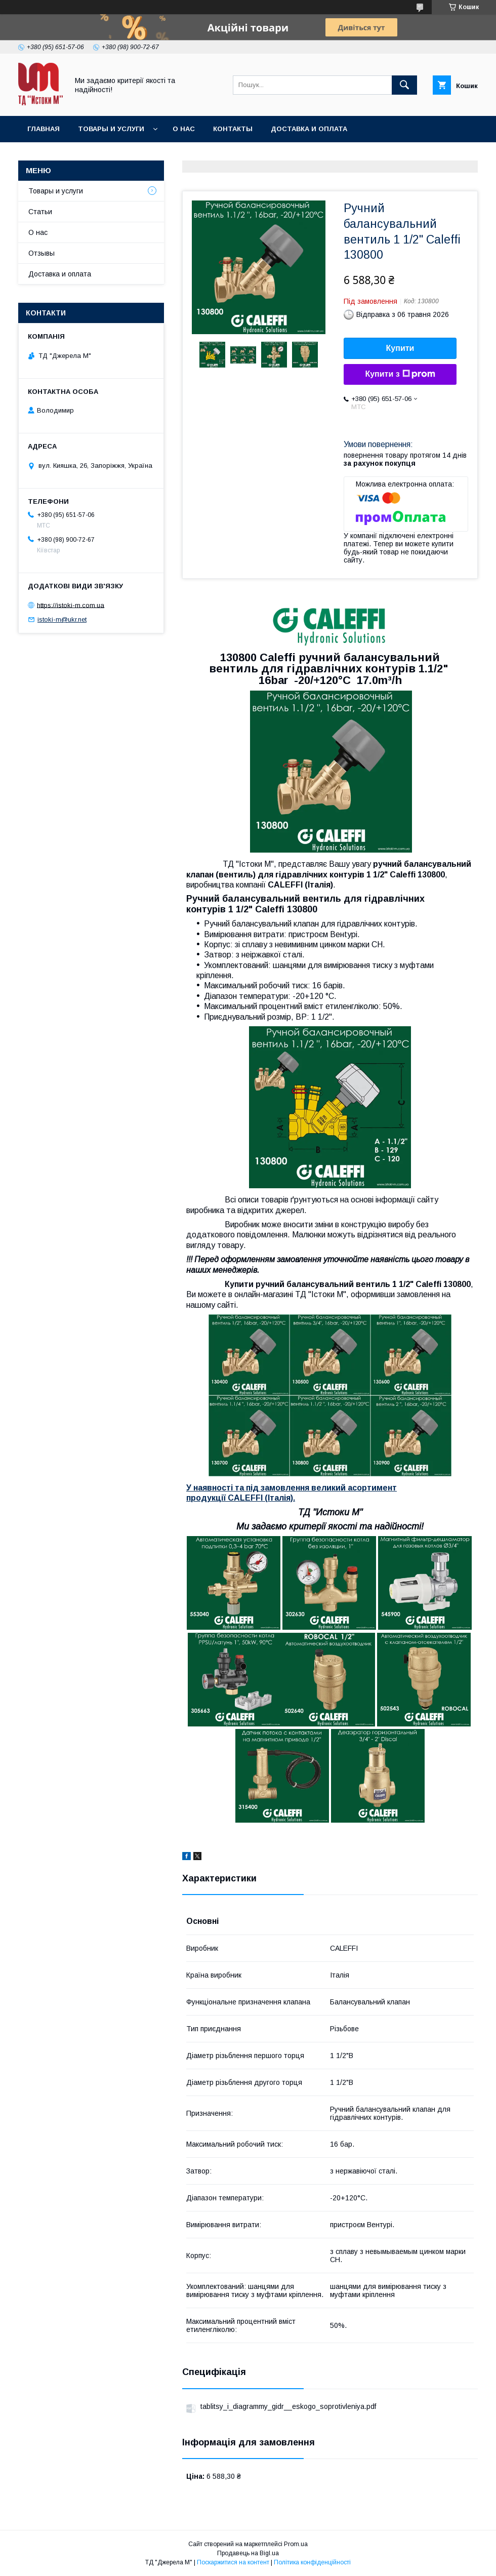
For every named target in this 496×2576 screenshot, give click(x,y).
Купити (400, 348)
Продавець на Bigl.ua (248, 2553)
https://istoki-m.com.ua (70, 605)
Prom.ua (296, 2544)
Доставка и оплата (309, 129)
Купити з (400, 374)
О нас (184, 129)
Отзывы (41, 253)
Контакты (233, 129)
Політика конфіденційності (312, 2562)
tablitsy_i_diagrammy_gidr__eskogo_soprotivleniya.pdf (288, 2406)
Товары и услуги (111, 129)
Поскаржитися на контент (233, 2562)
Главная (43, 129)
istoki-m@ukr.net (62, 619)
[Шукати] (404, 85)
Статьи (40, 212)
